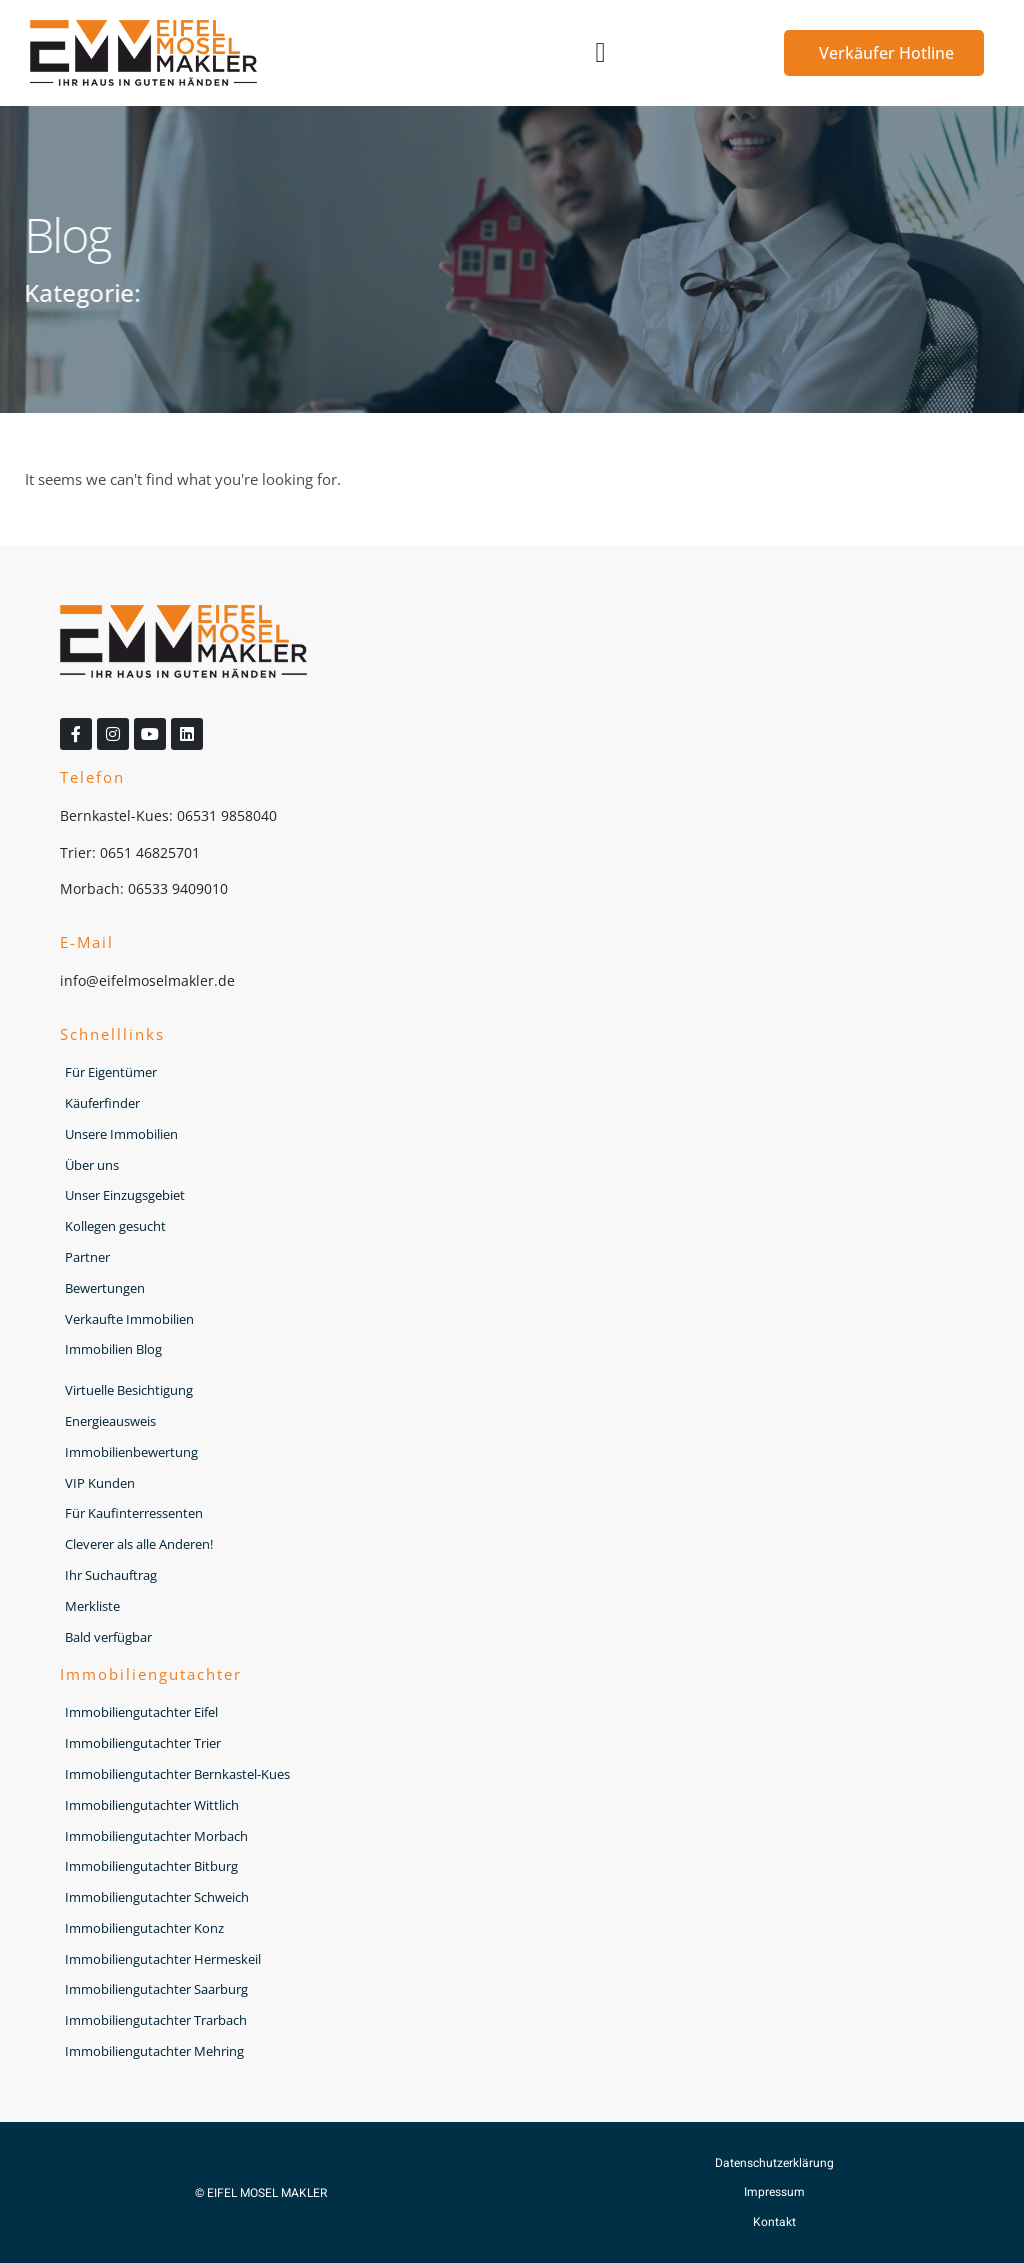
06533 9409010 (178, 888)
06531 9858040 (227, 815)
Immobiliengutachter (151, 1674)
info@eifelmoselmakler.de (147, 980)
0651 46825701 (150, 852)
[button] (601, 53)
